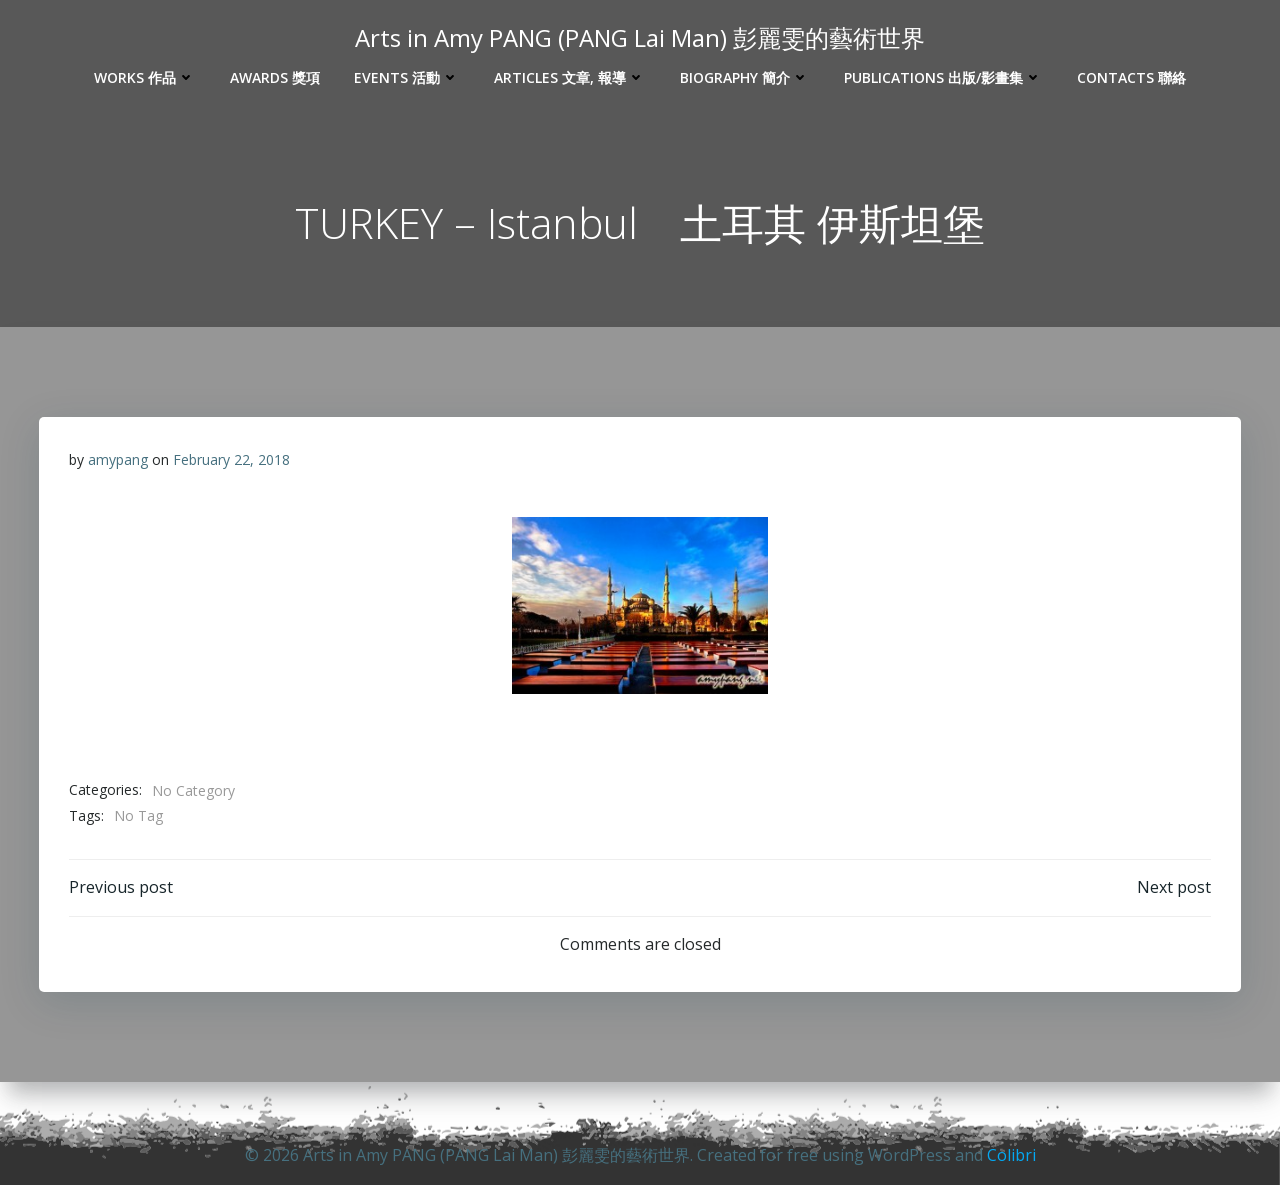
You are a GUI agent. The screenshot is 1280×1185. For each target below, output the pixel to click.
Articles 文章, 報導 (570, 77)
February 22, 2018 (231, 459)
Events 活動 (407, 77)
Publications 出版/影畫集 (943, 77)
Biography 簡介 (745, 77)
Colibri (1011, 1155)
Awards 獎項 (275, 77)
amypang (118, 459)
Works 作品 (145, 77)
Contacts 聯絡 (1131, 77)
